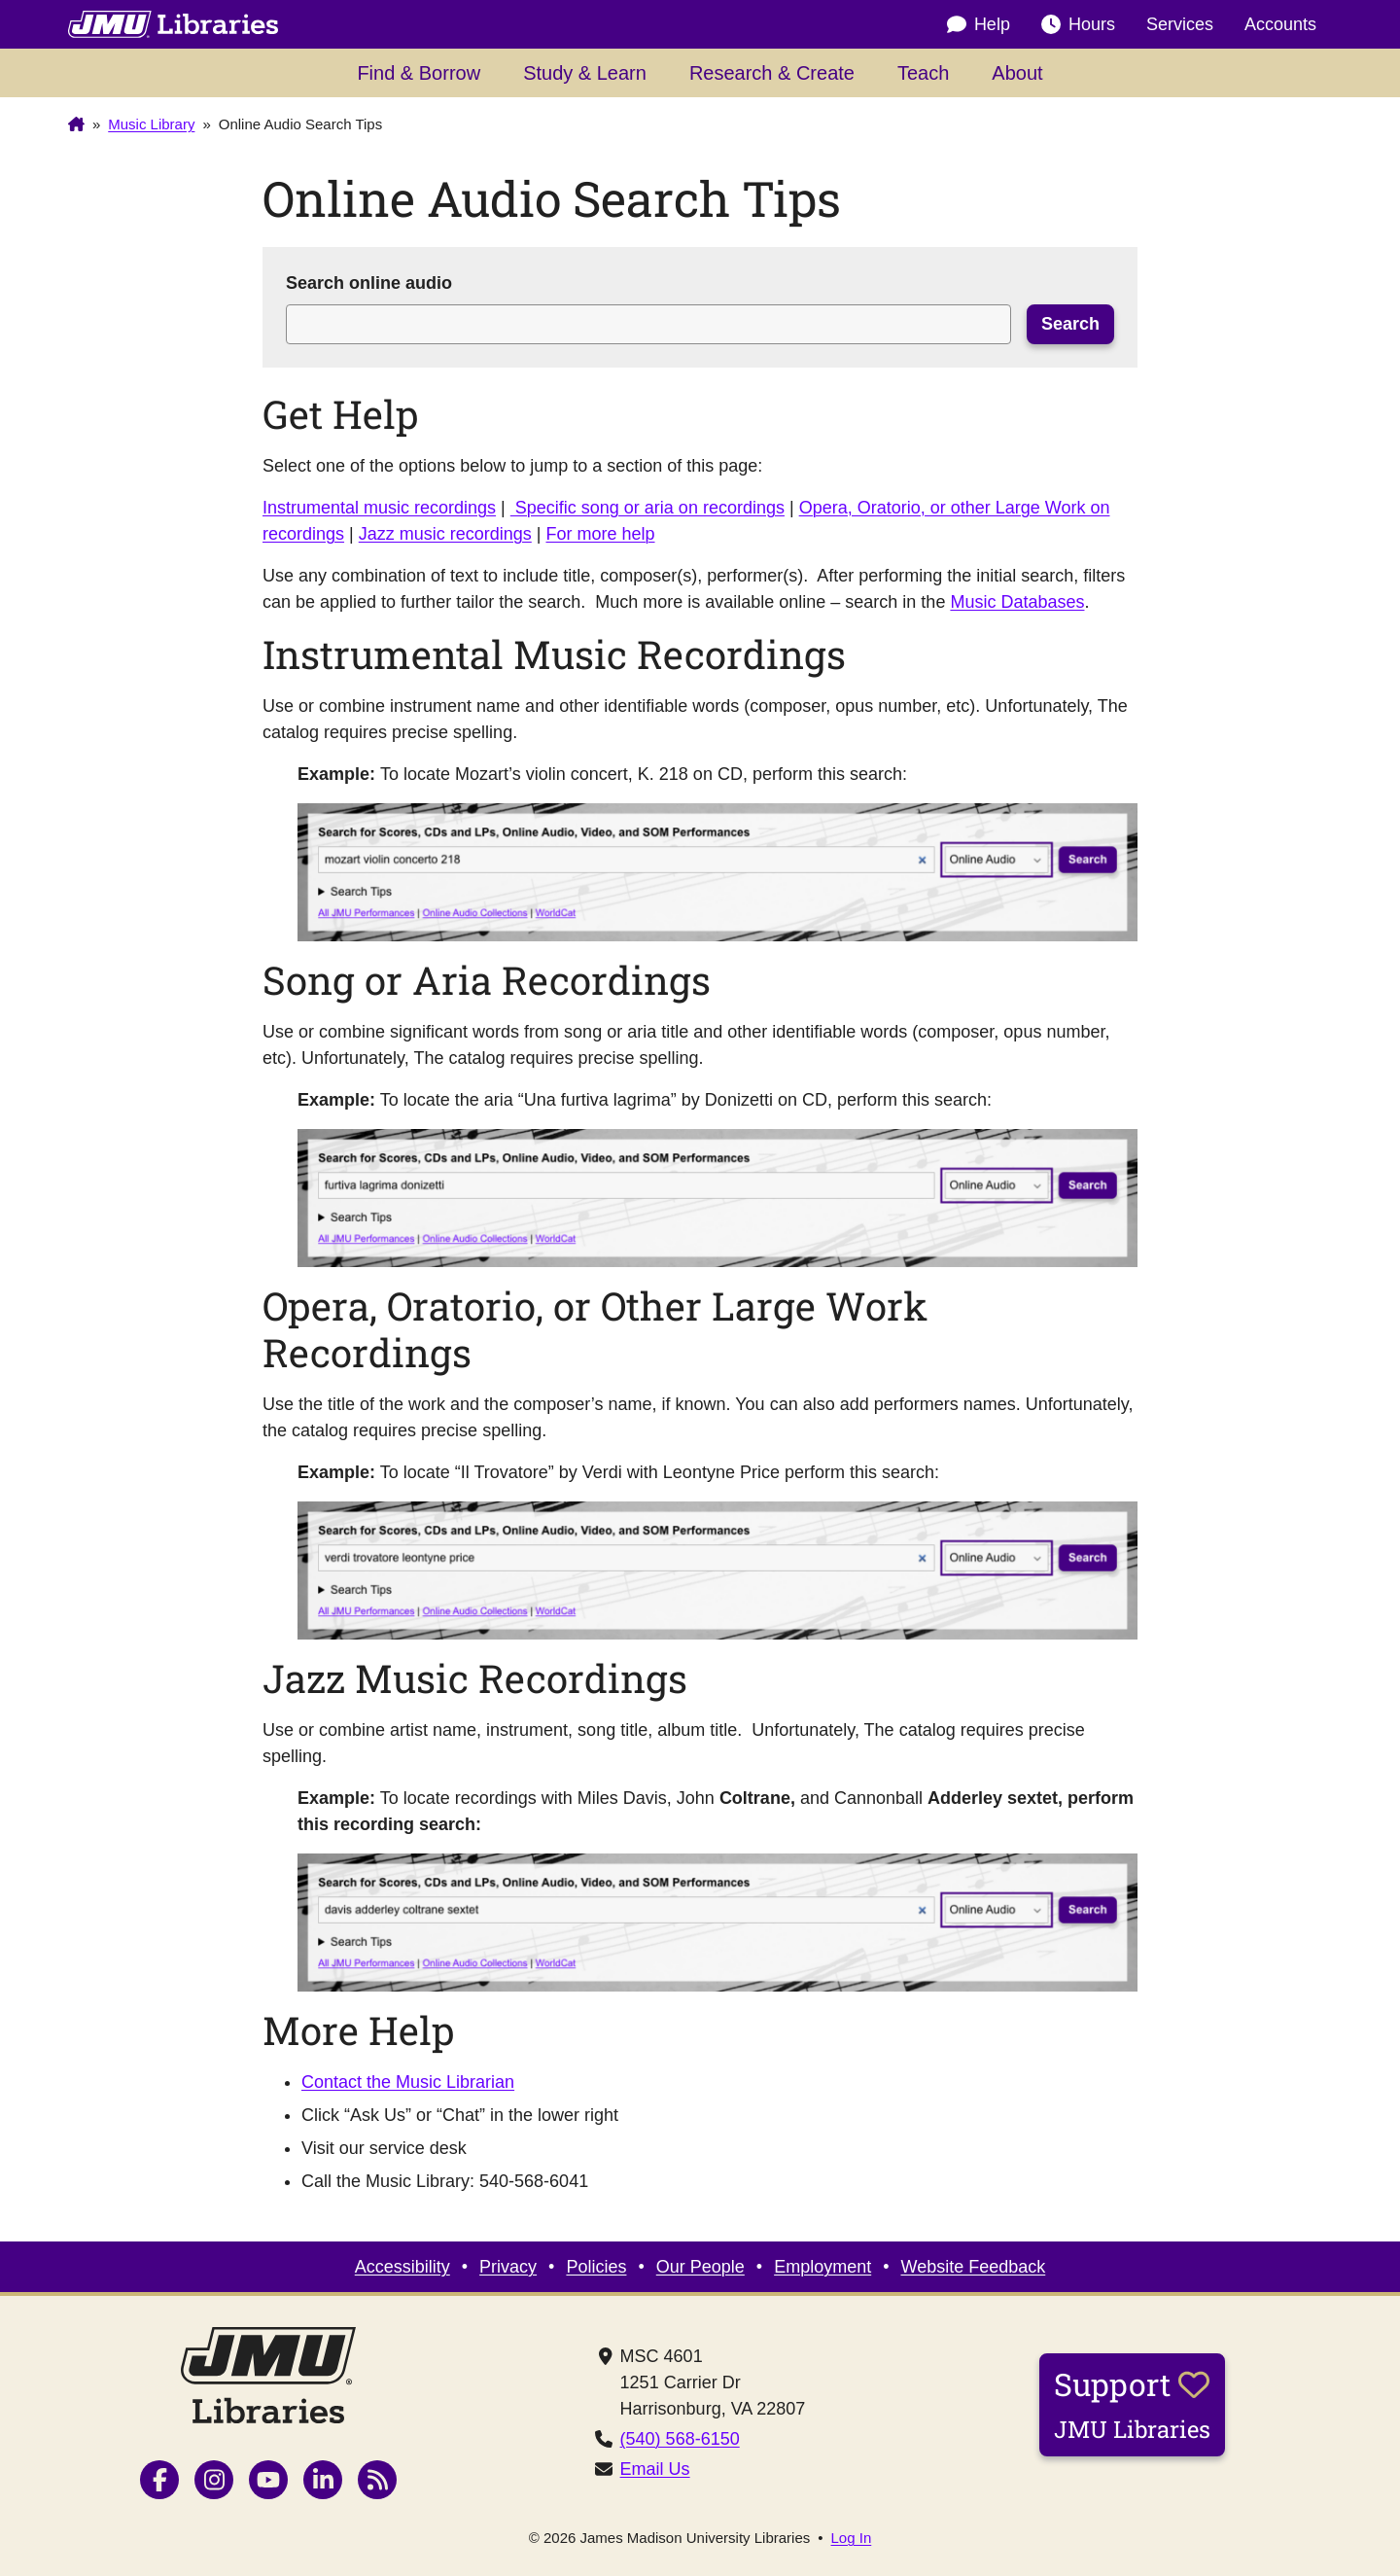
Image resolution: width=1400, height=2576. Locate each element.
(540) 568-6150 (680, 2439)
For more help (599, 534)
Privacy (508, 2266)
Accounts (1280, 24)
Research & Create (772, 73)
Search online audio (369, 283)
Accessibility (402, 2266)
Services (1179, 24)
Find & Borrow (418, 73)
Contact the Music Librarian (407, 2082)
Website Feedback (973, 2266)
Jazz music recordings (445, 534)
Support (1132, 2404)
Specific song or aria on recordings (647, 507)
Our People (700, 2266)
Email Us (655, 2469)
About (1017, 73)
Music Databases (1017, 602)
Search (1070, 324)
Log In (851, 2537)
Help (978, 25)
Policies (596, 2266)
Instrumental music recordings (379, 507)
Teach (923, 73)
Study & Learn (585, 73)
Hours (1078, 25)
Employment (822, 2266)
